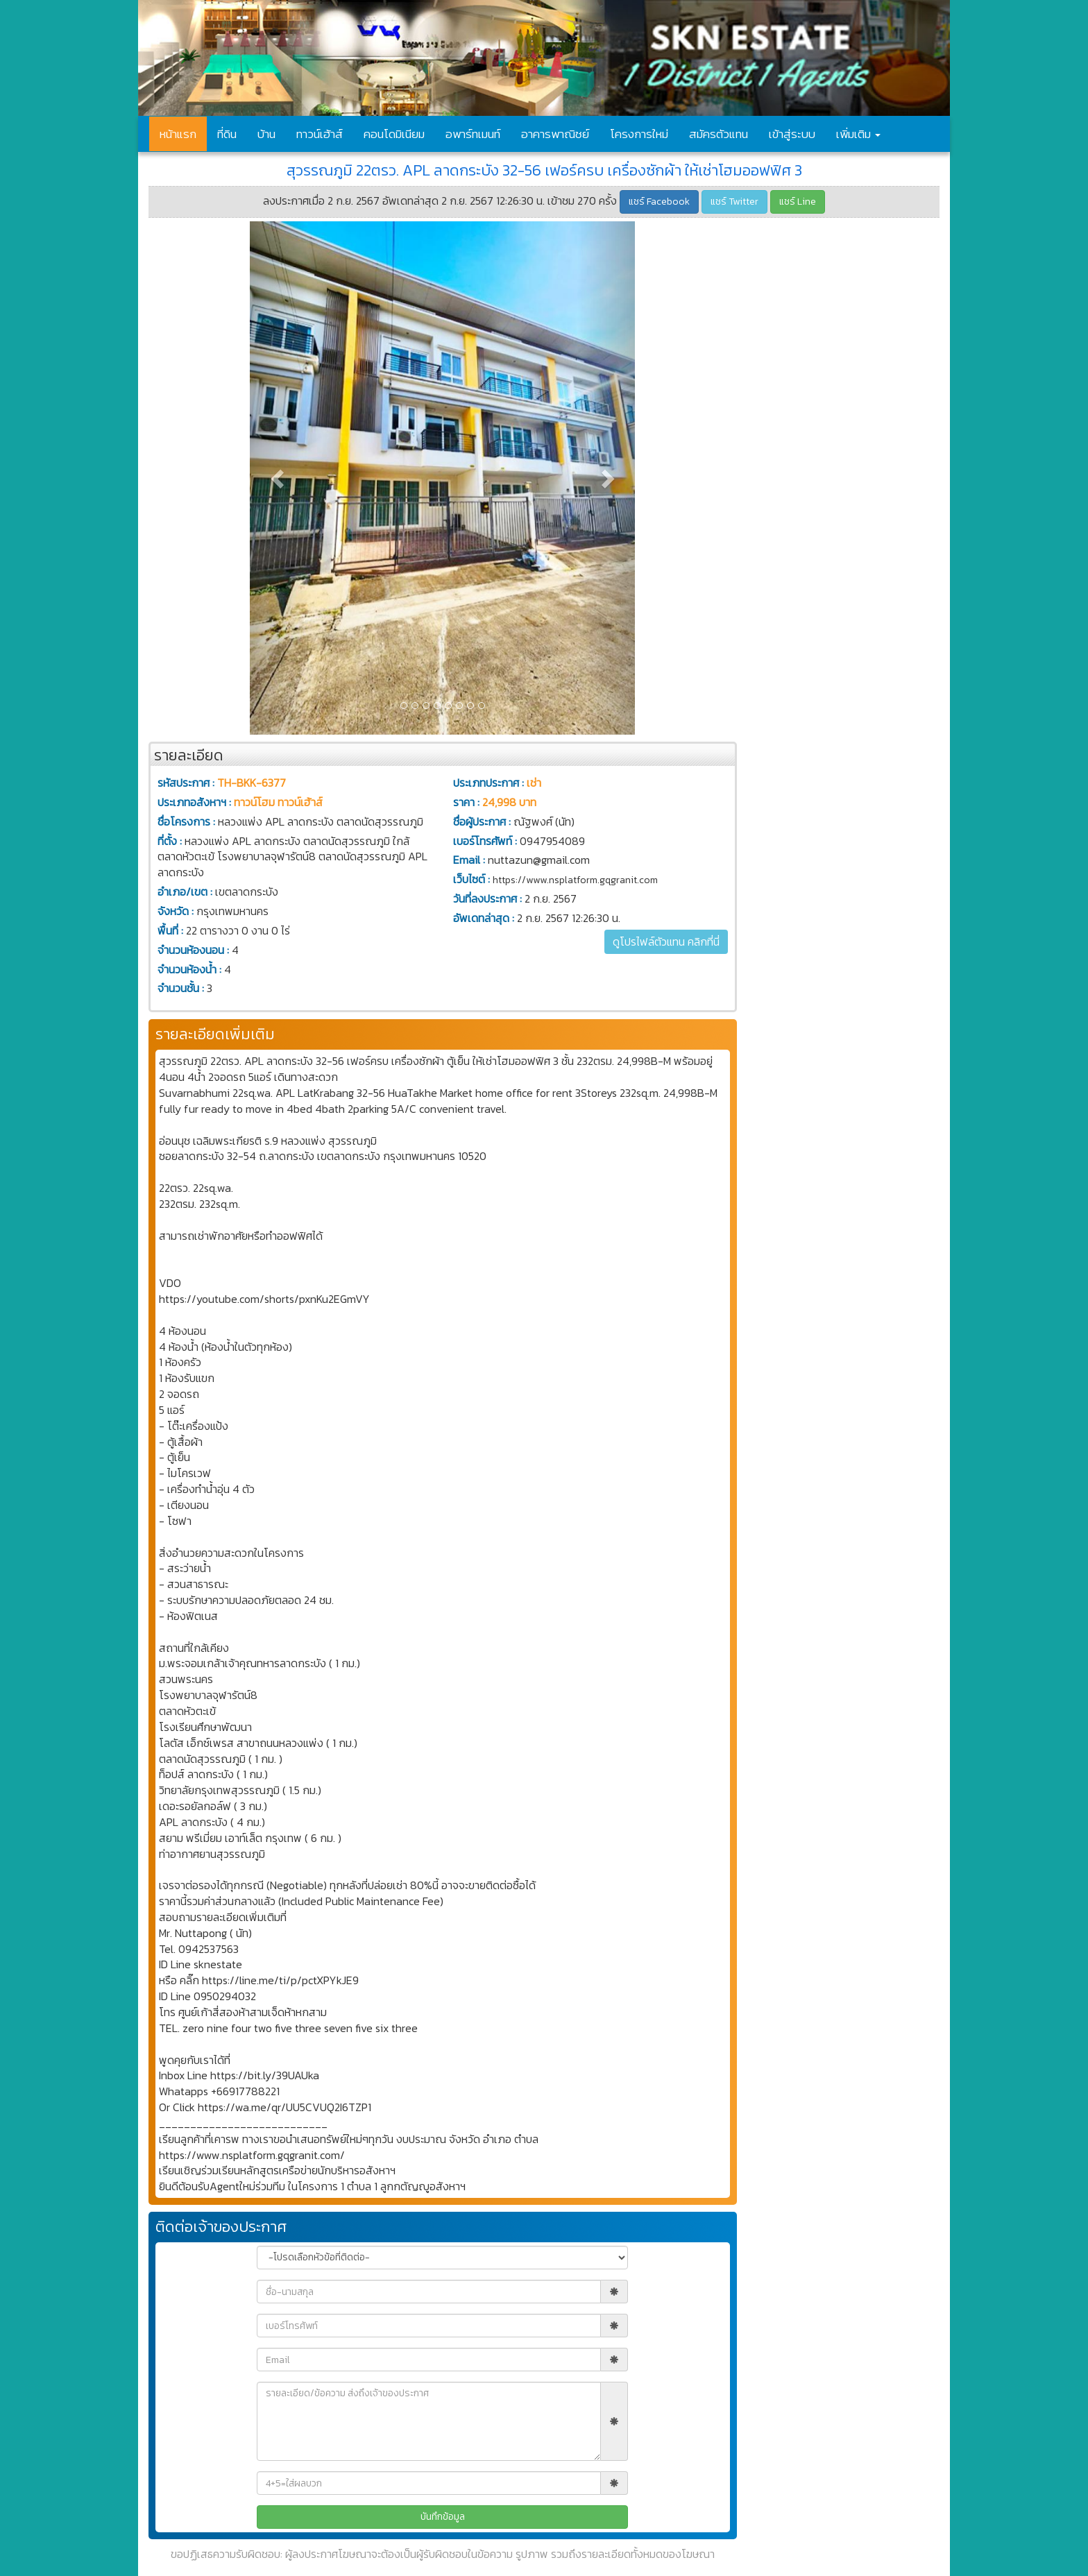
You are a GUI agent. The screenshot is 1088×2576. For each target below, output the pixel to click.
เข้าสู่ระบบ (792, 134)
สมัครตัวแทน (718, 134)
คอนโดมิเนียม (394, 134)
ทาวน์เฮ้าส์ (319, 134)
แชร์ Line (797, 201)
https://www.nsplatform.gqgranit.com (575, 880)
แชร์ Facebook (659, 201)
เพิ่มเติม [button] (858, 134)
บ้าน (266, 134)
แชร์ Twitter (734, 201)
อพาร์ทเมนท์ (472, 134)
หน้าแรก (178, 134)
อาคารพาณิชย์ (555, 134)
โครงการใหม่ (639, 134)
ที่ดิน (227, 134)
